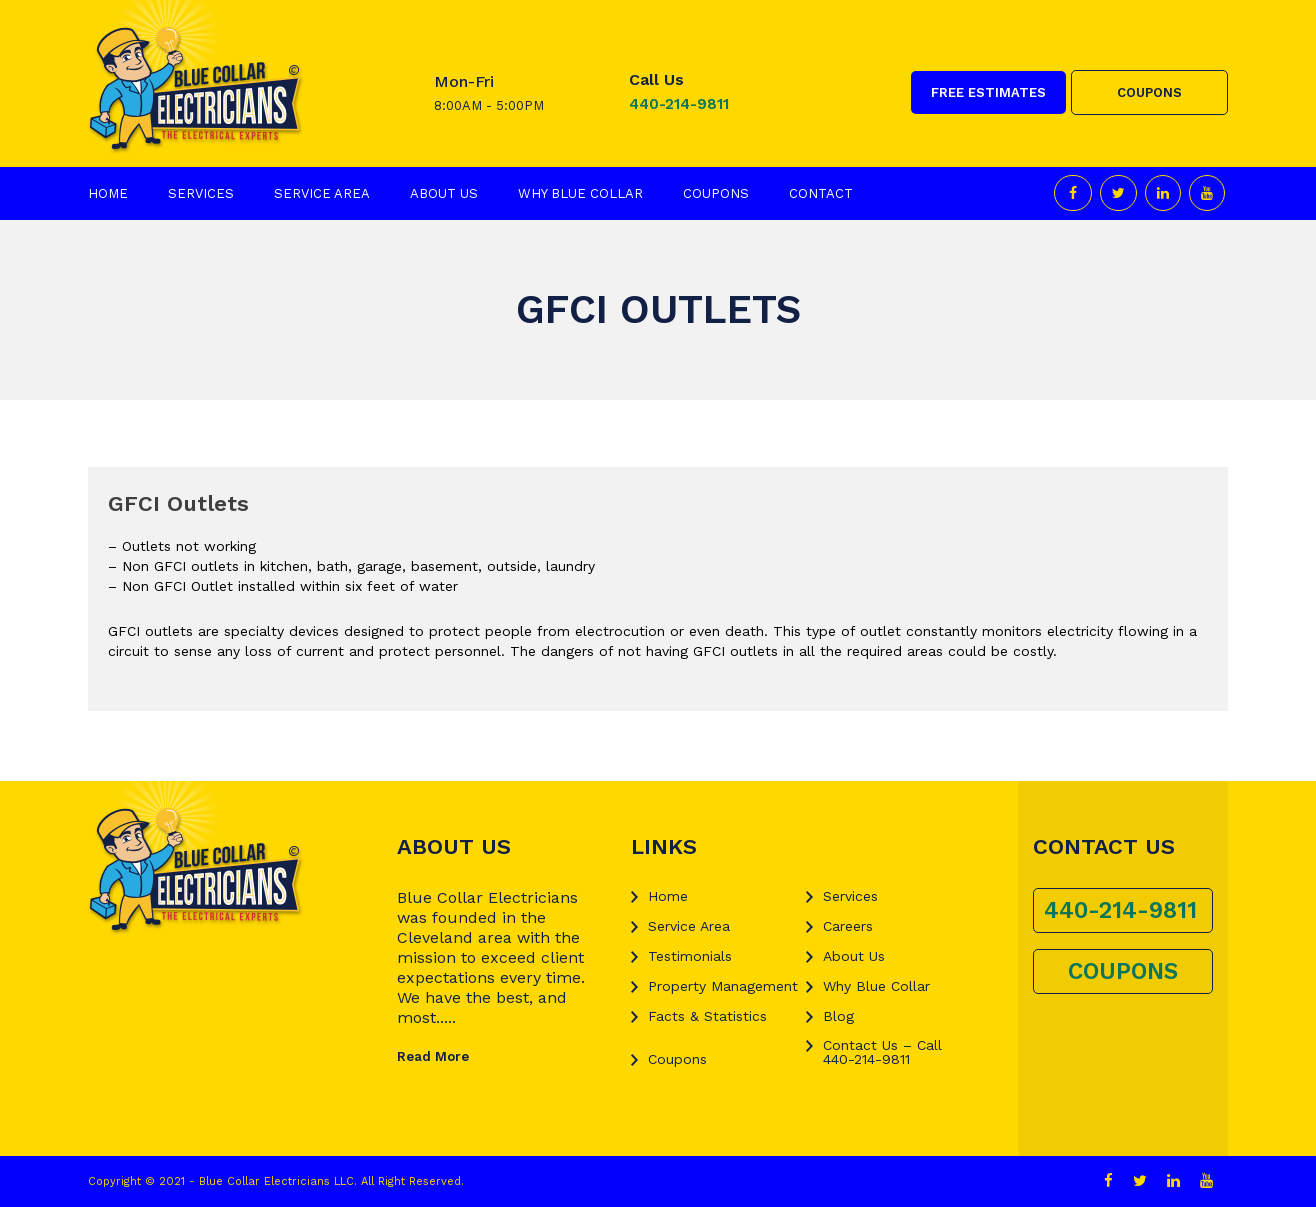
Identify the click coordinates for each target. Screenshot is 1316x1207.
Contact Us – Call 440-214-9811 (882, 1052)
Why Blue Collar (580, 193)
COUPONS (1149, 92)
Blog (838, 1016)
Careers (848, 926)
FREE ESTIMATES (988, 92)
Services (201, 193)
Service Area (322, 193)
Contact (821, 193)
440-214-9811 (679, 104)
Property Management (723, 986)
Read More (433, 1056)
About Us (444, 193)
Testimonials (690, 956)
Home (108, 193)
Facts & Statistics (707, 1016)
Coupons (716, 193)
